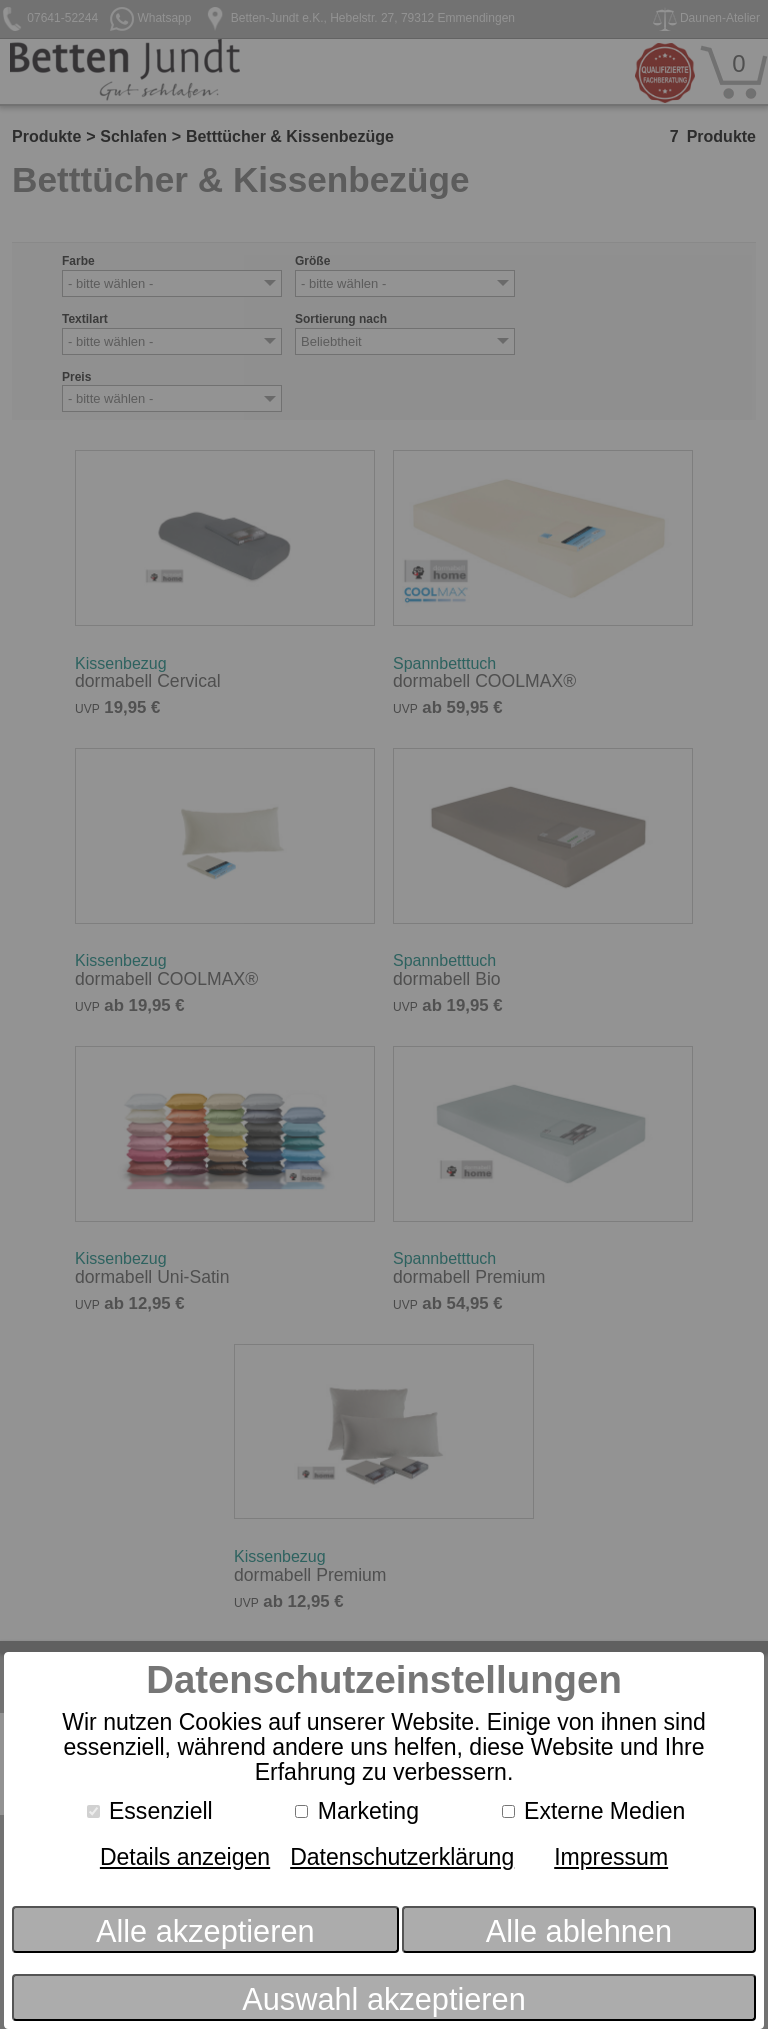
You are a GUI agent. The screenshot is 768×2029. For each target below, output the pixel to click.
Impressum (611, 1857)
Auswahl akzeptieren (383, 1999)
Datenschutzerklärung (402, 1857)
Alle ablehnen (579, 1931)
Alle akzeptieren (205, 1931)
